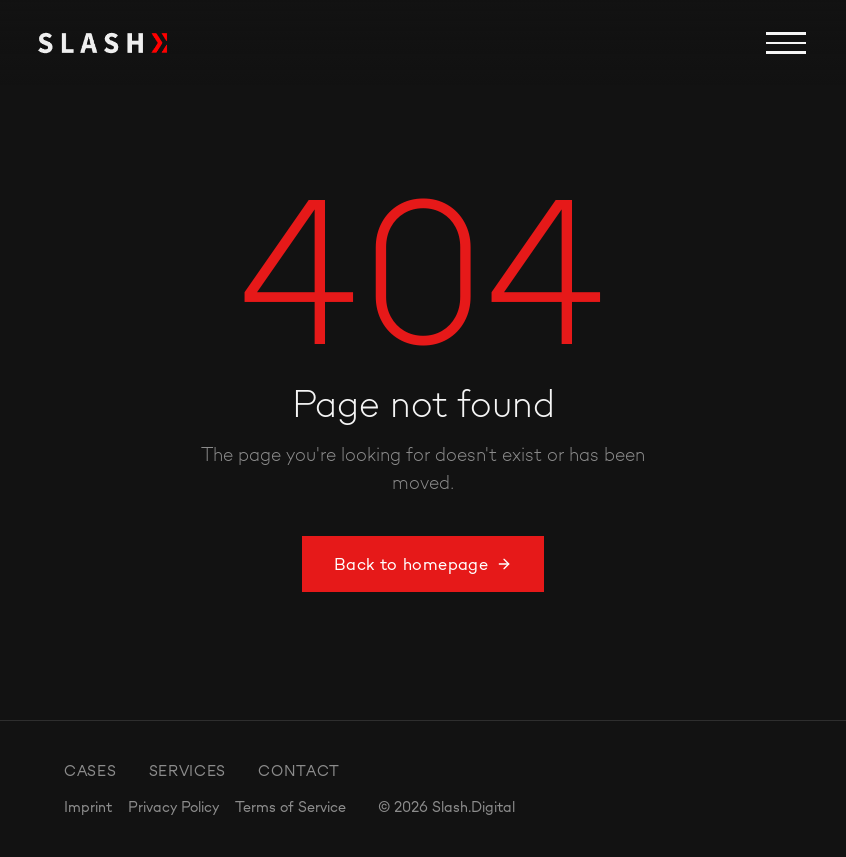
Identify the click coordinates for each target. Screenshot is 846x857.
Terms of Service (290, 806)
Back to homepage (423, 564)
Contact (299, 770)
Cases (90, 770)
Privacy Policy (173, 806)
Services (188, 770)
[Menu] (786, 43)
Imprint (88, 806)
